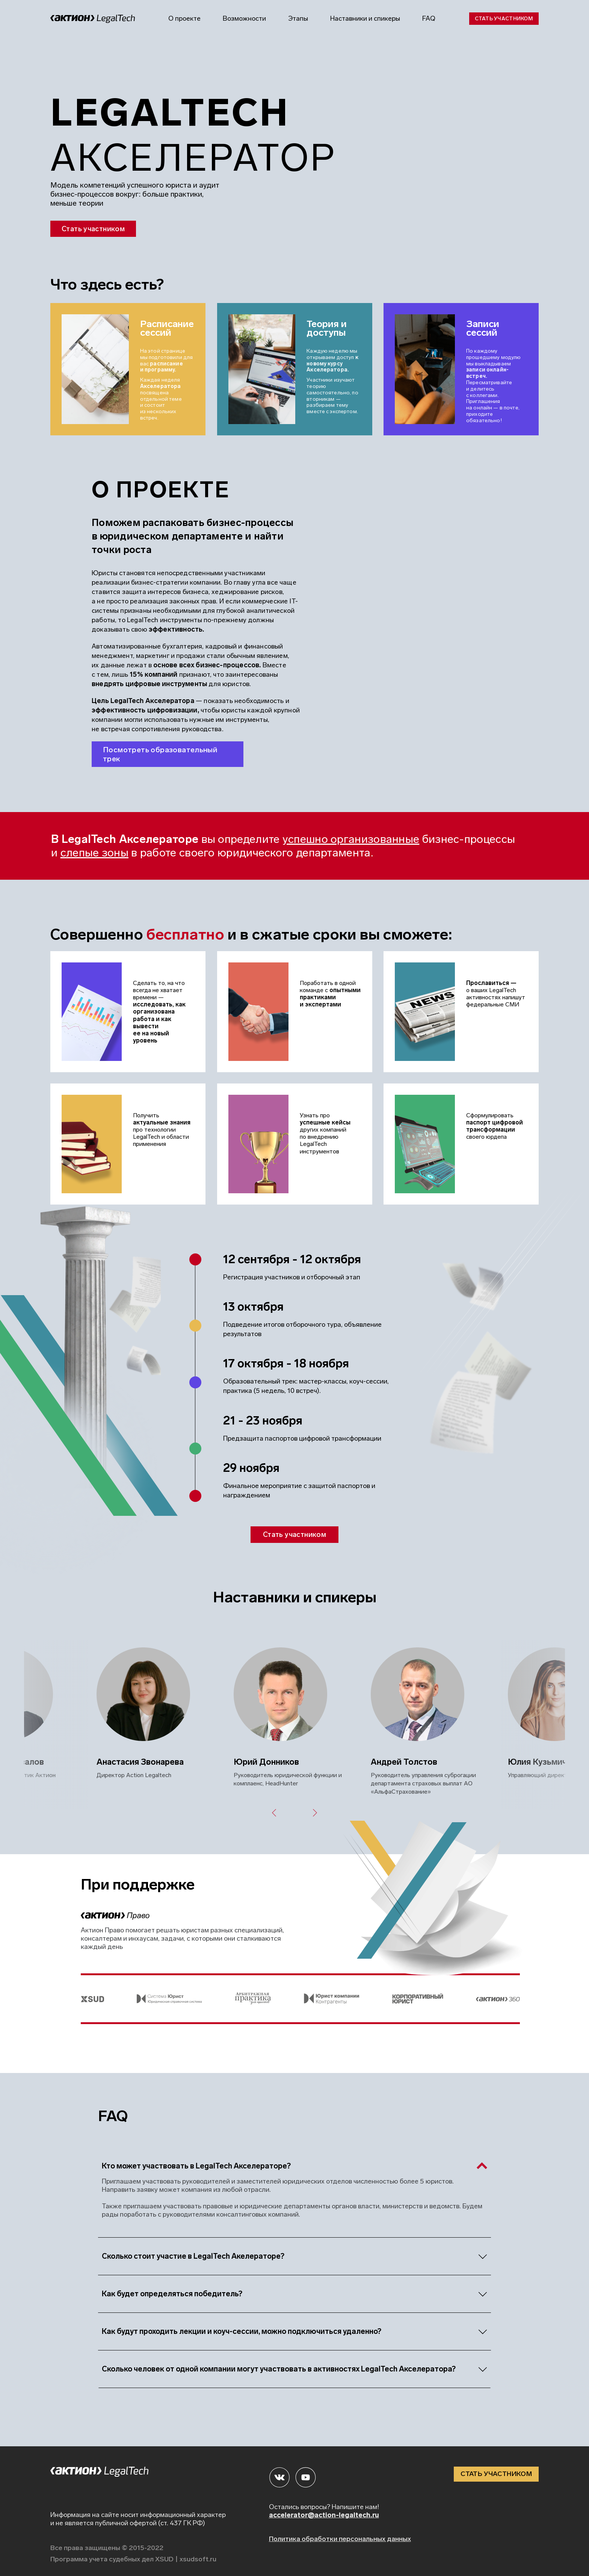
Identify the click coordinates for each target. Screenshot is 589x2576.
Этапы (298, 18)
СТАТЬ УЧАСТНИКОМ (496, 2474)
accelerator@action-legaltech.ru (324, 2515)
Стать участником (504, 18)
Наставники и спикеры (365, 18)
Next (316, 1812)
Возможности (244, 18)
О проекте (184, 18)
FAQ (428, 18)
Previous (273, 1812)
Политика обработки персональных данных (340, 2539)
